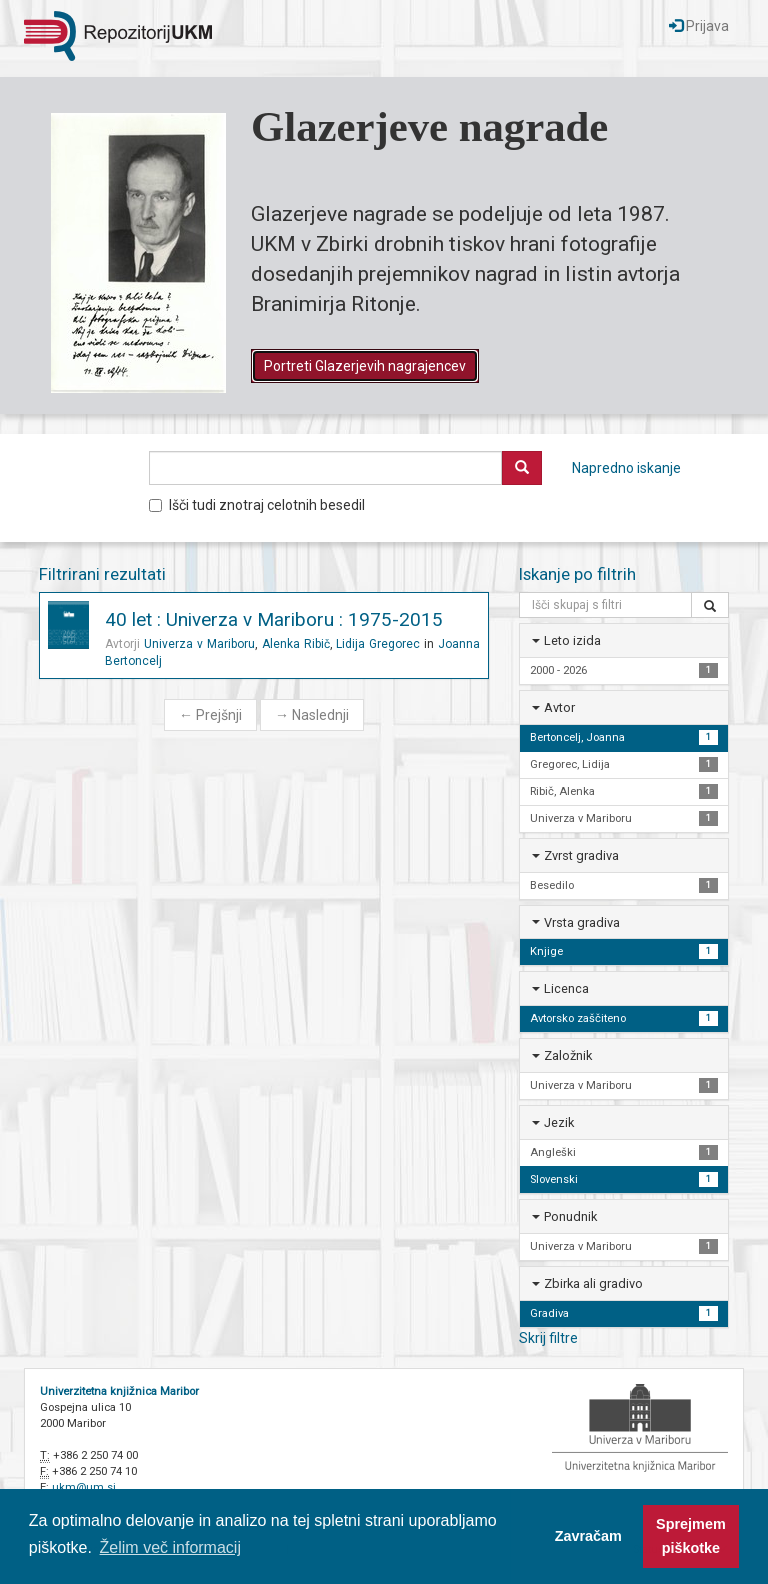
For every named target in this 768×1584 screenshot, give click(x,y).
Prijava (699, 26)
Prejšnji (210, 715)
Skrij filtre (548, 1338)
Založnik (568, 1055)
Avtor (559, 707)
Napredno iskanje (626, 468)
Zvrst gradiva (581, 855)
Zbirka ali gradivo (593, 1283)
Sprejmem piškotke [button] (691, 1536)
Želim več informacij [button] (170, 1547)
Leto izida (572, 640)
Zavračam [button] (588, 1536)
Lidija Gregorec (378, 644)
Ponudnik (570, 1216)
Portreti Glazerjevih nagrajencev (365, 366)
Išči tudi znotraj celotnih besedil (257, 505)
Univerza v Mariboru (199, 644)
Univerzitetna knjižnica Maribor (119, 1391)
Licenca (566, 988)
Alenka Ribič (296, 644)
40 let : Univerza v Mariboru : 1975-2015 (274, 619)
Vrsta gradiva (582, 922)
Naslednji (312, 715)
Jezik (559, 1122)
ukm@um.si (84, 1487)
